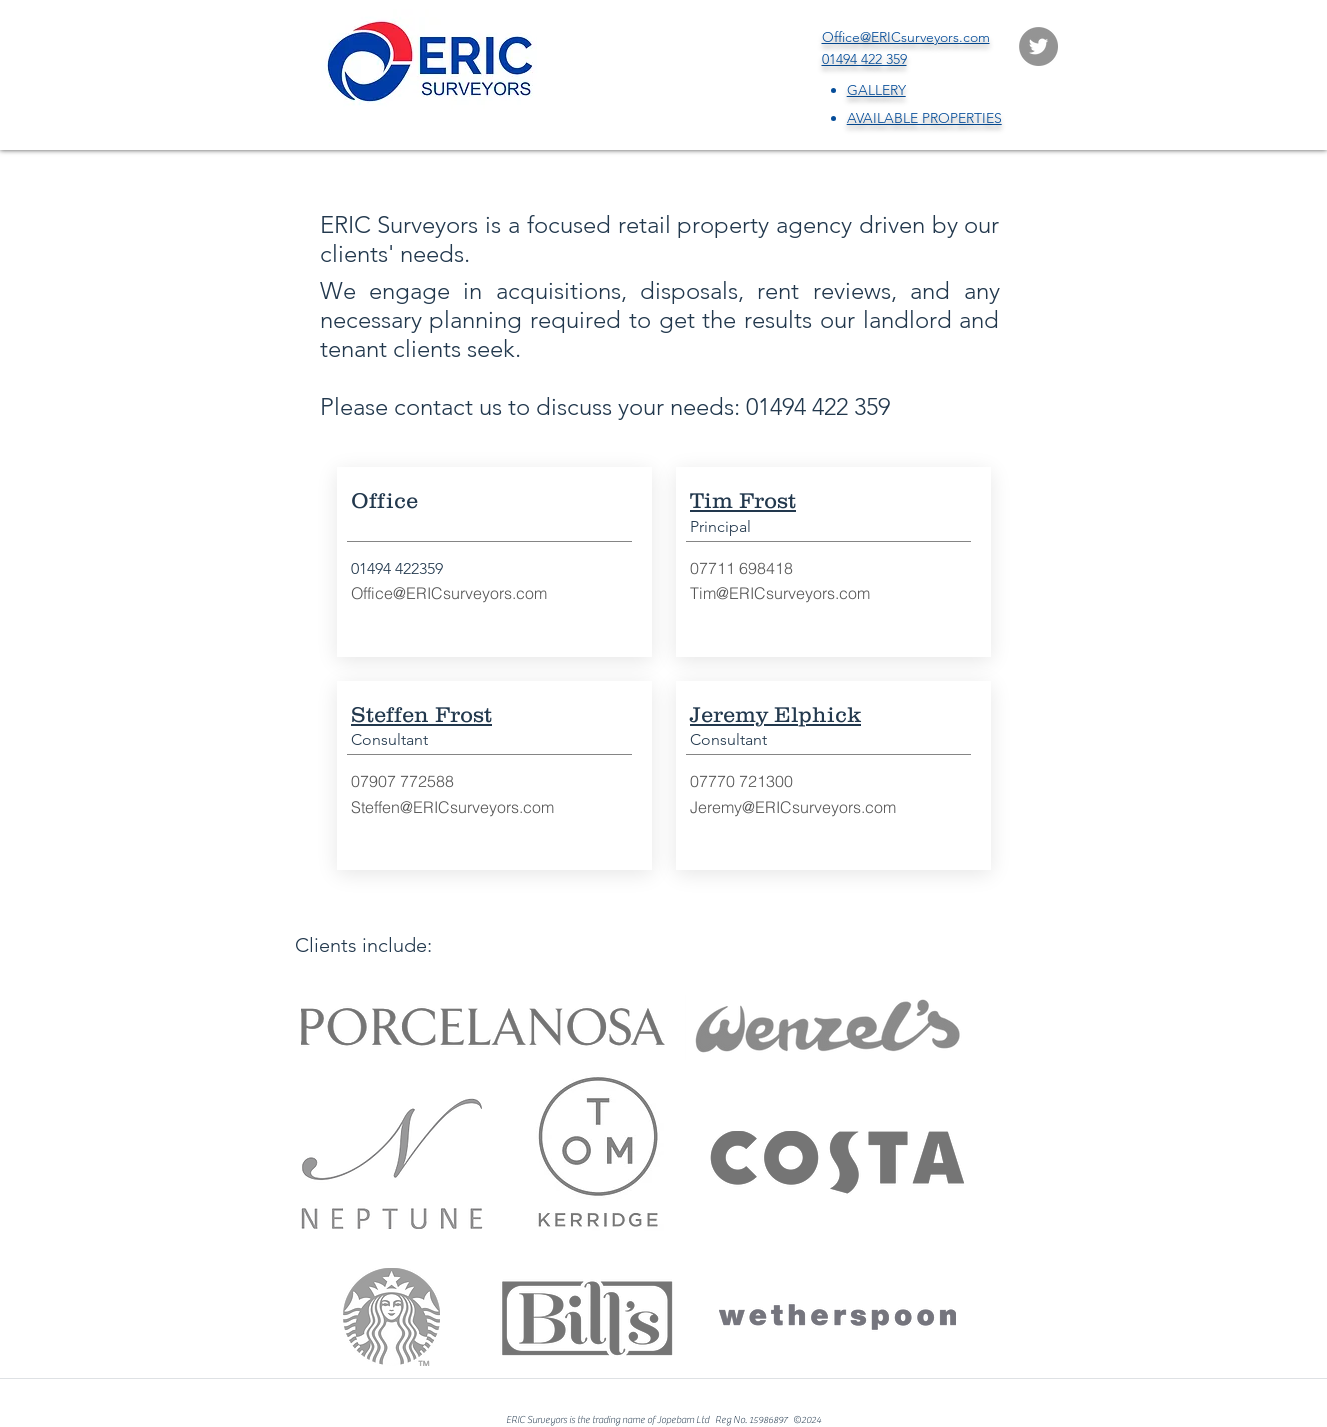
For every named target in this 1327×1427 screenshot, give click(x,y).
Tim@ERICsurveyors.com (780, 593)
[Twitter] (1038, 46)
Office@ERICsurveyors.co (442, 593)
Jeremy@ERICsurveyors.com (793, 807)
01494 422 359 (818, 406)
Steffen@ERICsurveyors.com (452, 807)
